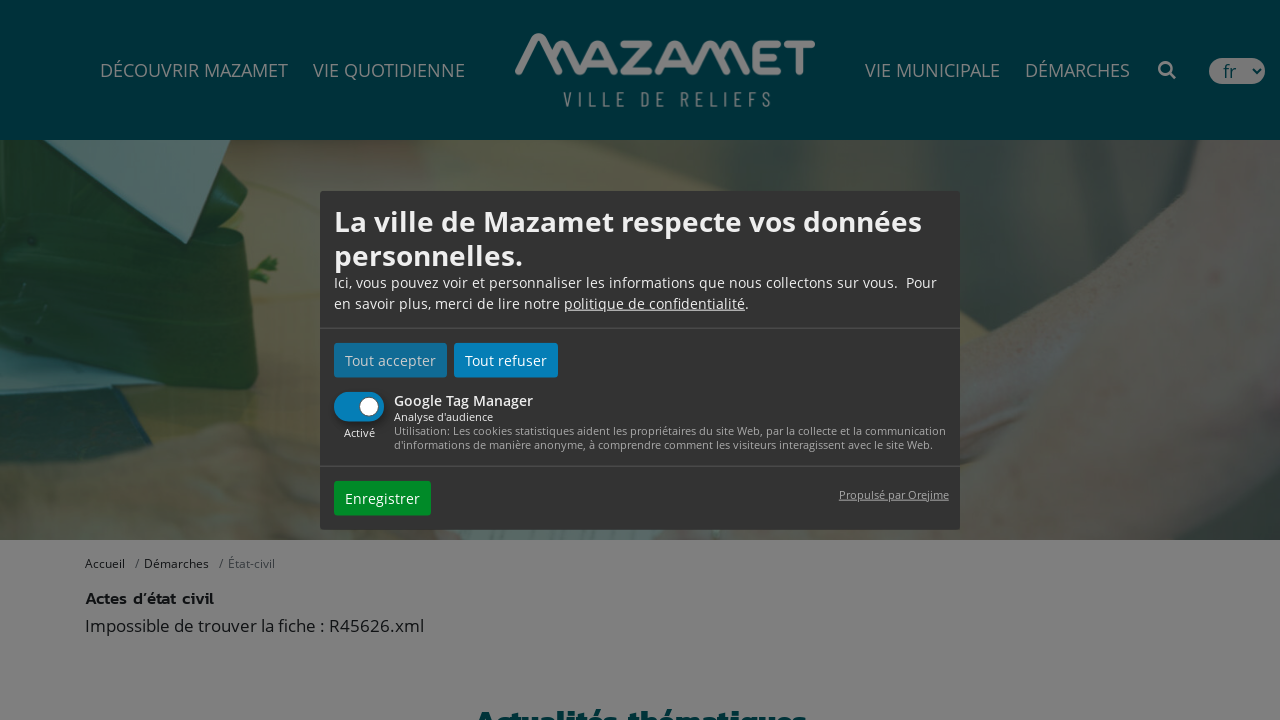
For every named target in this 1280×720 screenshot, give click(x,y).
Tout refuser (506, 360)
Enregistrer (382, 497)
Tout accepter (390, 360)
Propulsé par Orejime (894, 493)
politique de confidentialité (654, 303)
